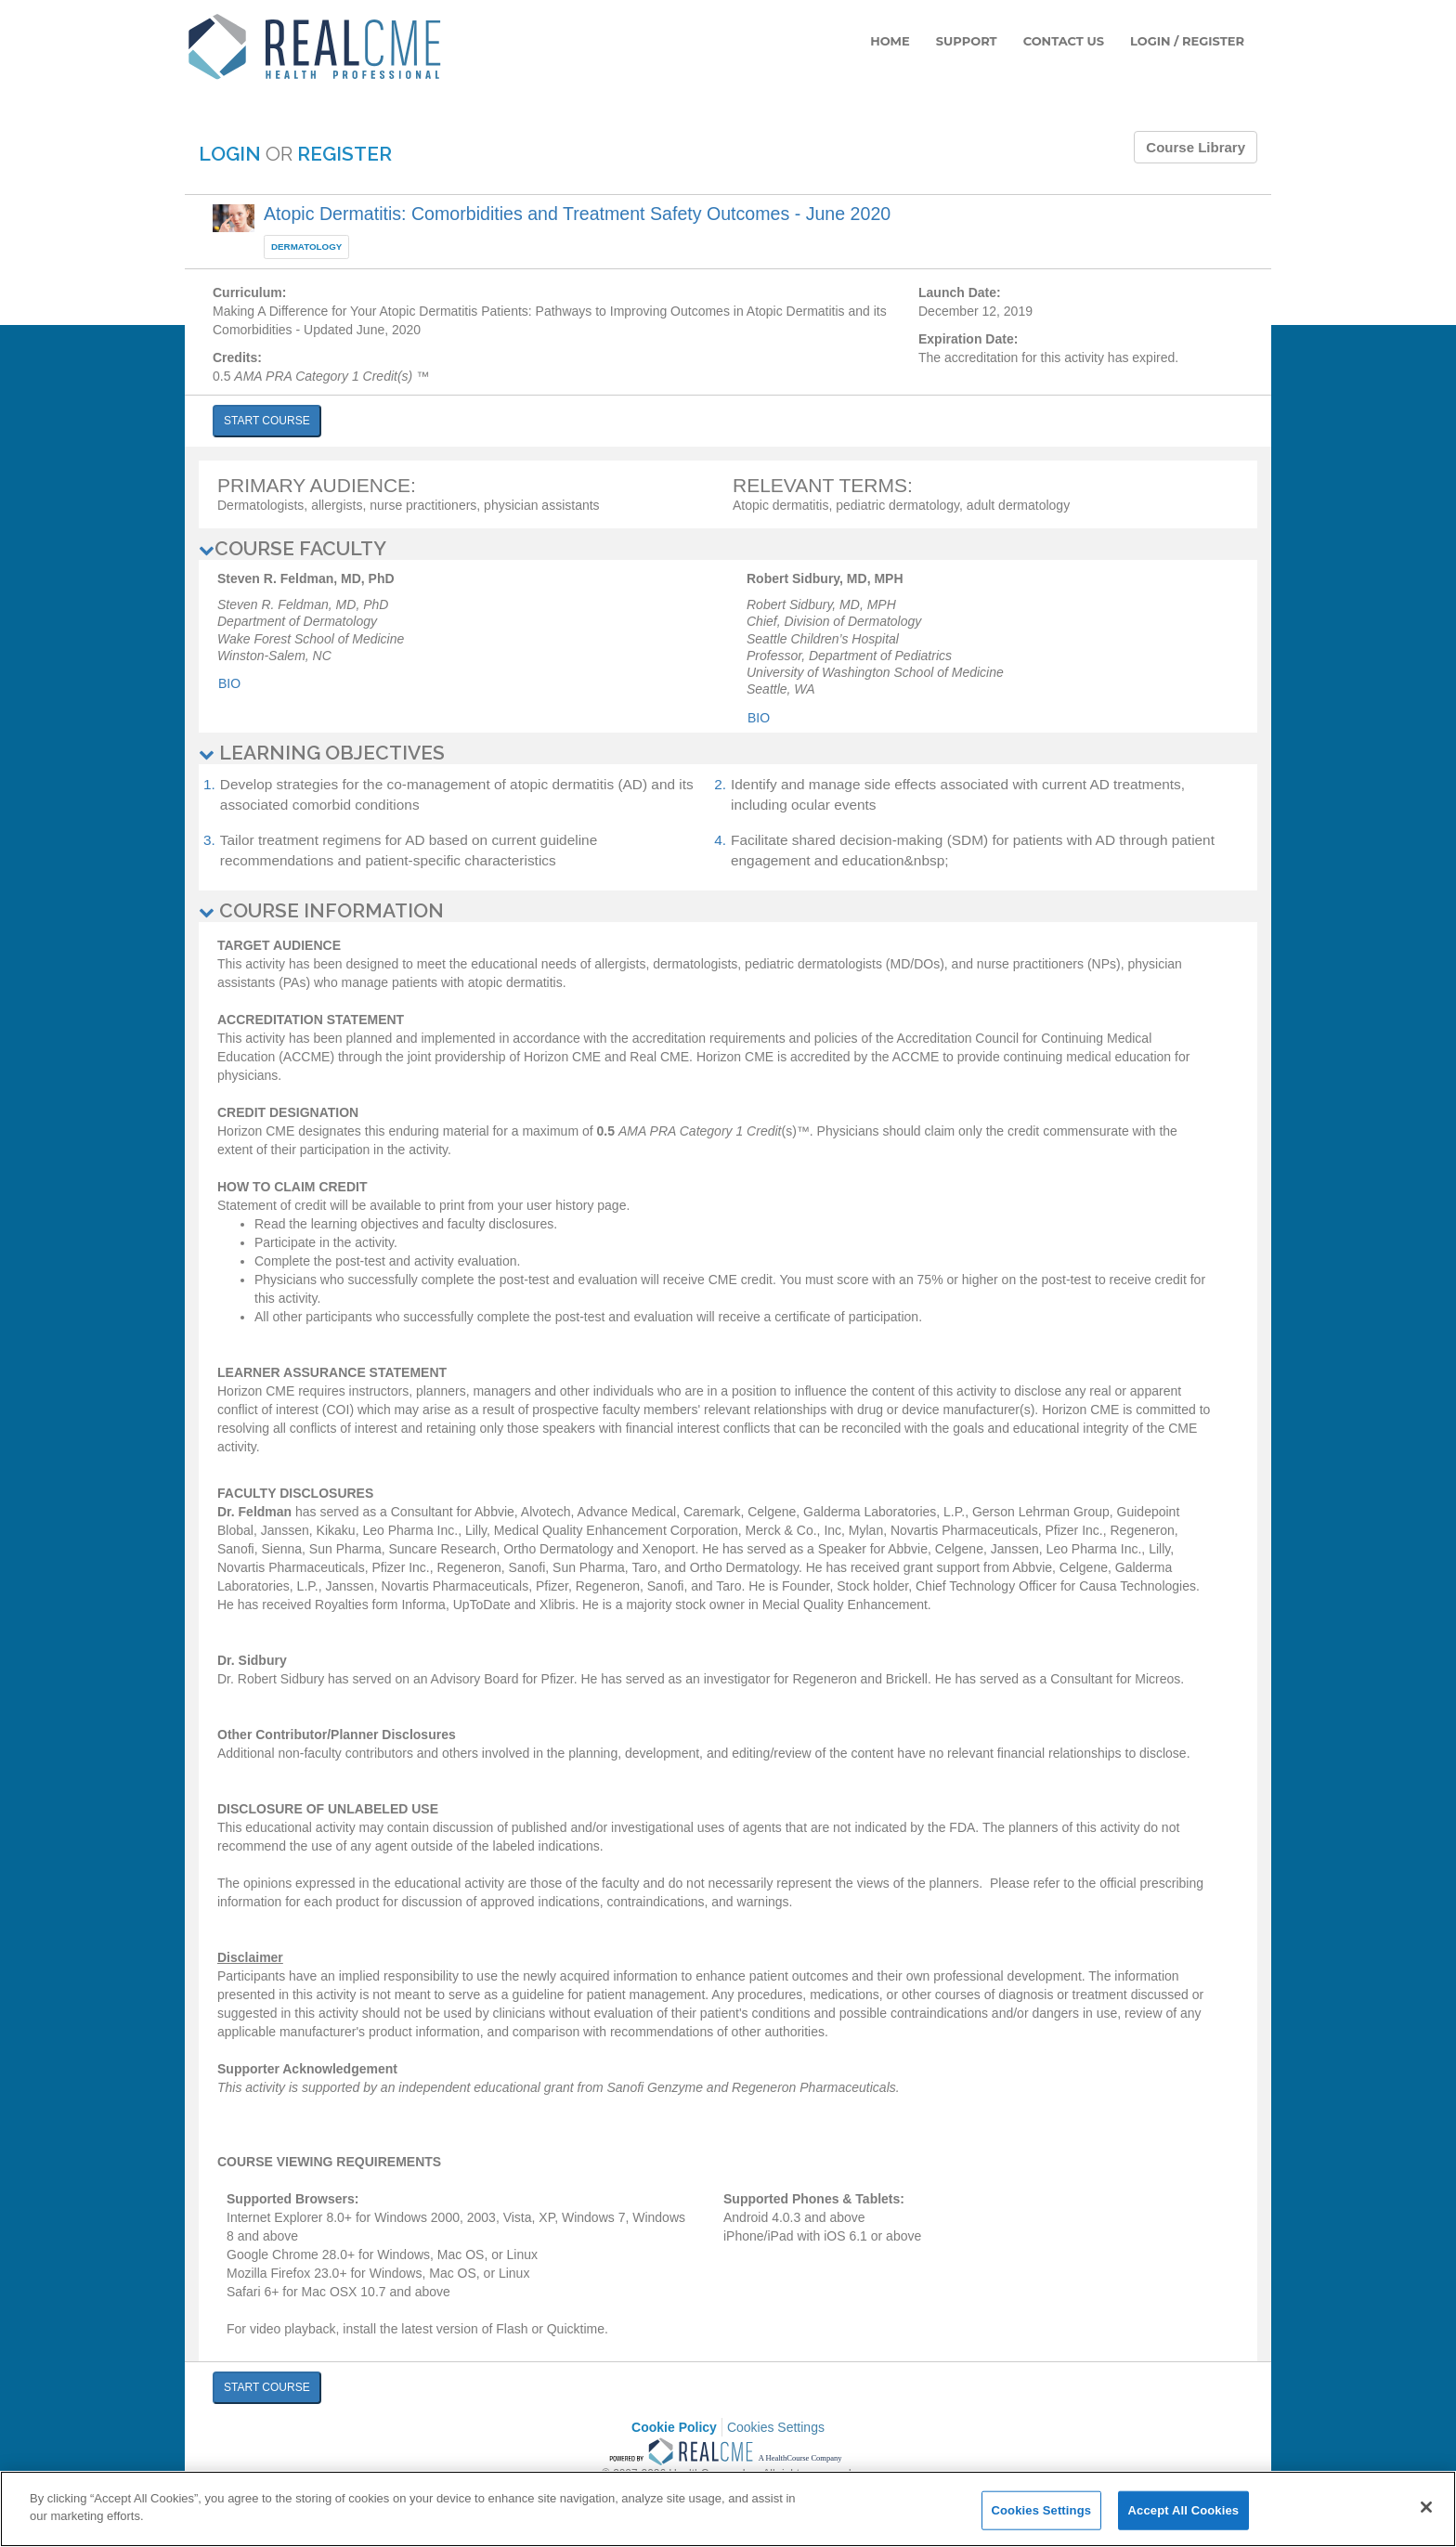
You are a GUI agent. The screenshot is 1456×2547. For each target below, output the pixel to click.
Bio (229, 683)
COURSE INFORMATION (321, 910)
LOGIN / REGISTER (1187, 40)
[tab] (728, 549)
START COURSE (267, 420)
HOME (890, 40)
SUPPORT (966, 40)
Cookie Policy (674, 2427)
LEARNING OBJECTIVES (322, 752)
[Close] (1426, 2507)
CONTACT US (1063, 40)
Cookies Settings (776, 2427)
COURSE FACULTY (292, 548)
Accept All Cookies (1184, 2510)
